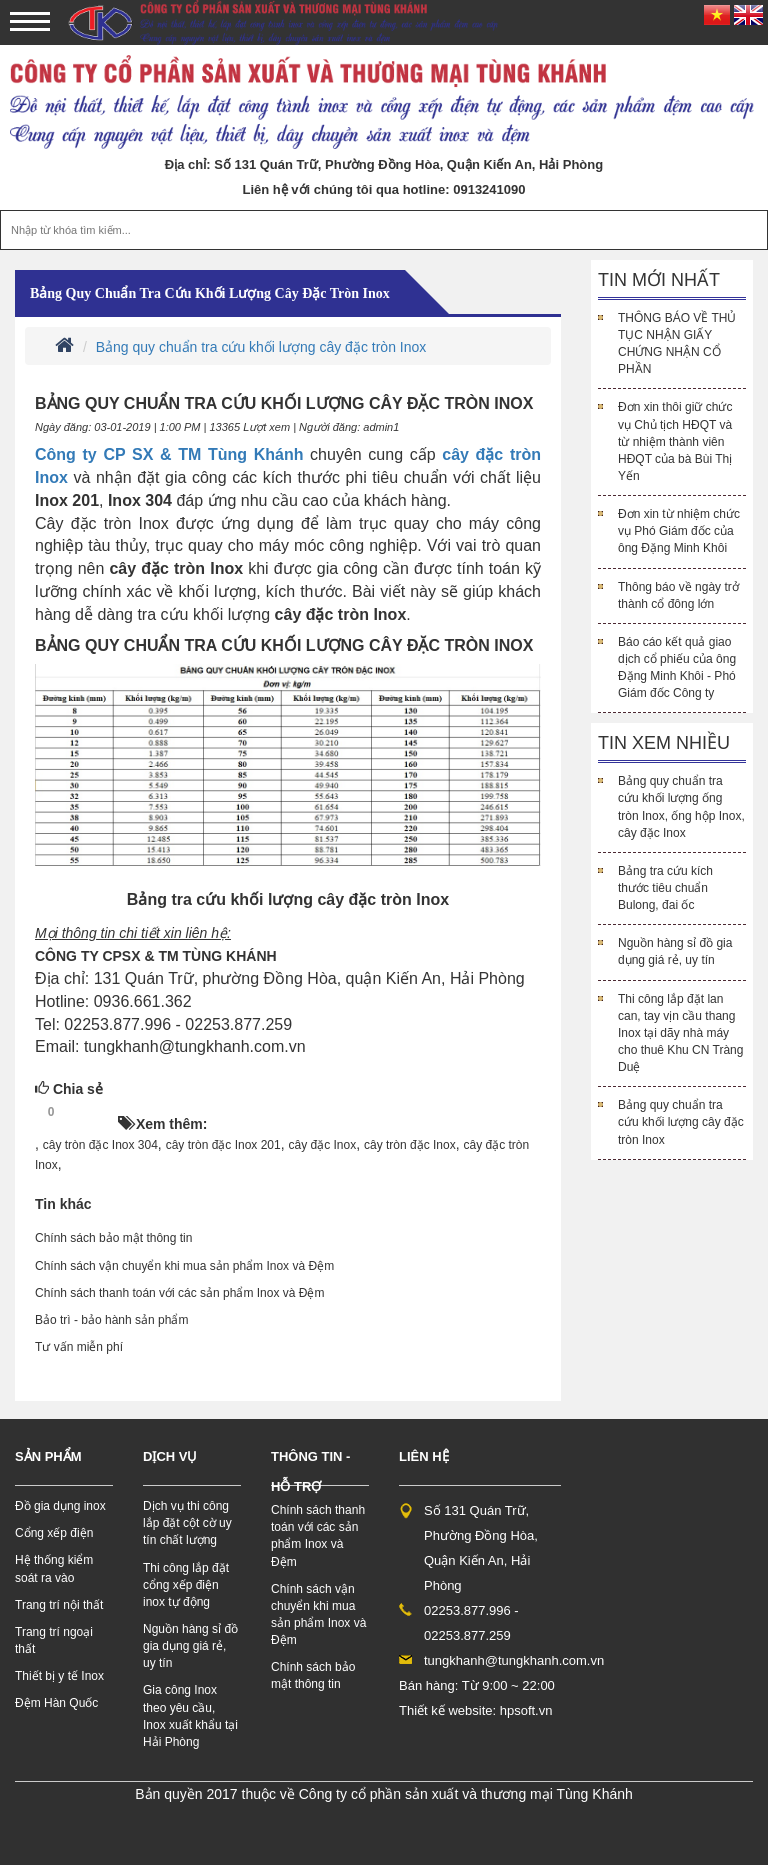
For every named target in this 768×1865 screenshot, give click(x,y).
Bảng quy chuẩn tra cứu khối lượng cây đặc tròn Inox (210, 293)
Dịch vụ (170, 1456)
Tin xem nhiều (664, 743)
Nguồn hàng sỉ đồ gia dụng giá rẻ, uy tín (675, 951)
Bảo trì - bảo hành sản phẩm (111, 1320)
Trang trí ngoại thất (54, 1640)
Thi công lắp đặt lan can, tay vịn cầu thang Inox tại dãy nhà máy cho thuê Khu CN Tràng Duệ (680, 1033)
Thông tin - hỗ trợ (310, 1471)
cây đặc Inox (323, 1145)
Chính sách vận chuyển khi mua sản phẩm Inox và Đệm (184, 1266)
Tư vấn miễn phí (79, 1347)
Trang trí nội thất (59, 1605)
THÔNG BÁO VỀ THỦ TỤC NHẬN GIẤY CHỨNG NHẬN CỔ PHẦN (677, 343)
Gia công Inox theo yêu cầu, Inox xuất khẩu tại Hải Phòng (190, 1715)
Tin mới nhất (659, 280)
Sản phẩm (48, 1456)
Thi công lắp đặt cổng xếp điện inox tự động (186, 1585)
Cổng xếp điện (54, 1533)
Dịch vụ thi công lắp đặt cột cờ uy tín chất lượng (187, 1523)
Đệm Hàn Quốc (56, 1703)
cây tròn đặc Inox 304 (100, 1145)
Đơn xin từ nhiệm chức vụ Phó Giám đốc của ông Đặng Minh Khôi (679, 531)
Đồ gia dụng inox (60, 1506)
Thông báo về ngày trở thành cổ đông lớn (678, 595)
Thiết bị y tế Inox (59, 1676)
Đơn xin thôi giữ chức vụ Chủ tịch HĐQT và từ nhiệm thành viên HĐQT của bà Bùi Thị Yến (675, 441)
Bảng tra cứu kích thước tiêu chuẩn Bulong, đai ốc (665, 888)
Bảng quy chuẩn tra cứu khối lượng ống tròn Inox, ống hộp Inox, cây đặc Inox (681, 806)
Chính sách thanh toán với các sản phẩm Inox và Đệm (179, 1293)
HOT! (92, 1113)
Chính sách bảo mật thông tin (113, 1238)
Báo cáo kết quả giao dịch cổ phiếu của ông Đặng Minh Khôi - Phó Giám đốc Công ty (677, 667)
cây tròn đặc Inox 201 (223, 1145)
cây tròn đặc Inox (410, 1145)
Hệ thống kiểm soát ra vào (54, 1568)
